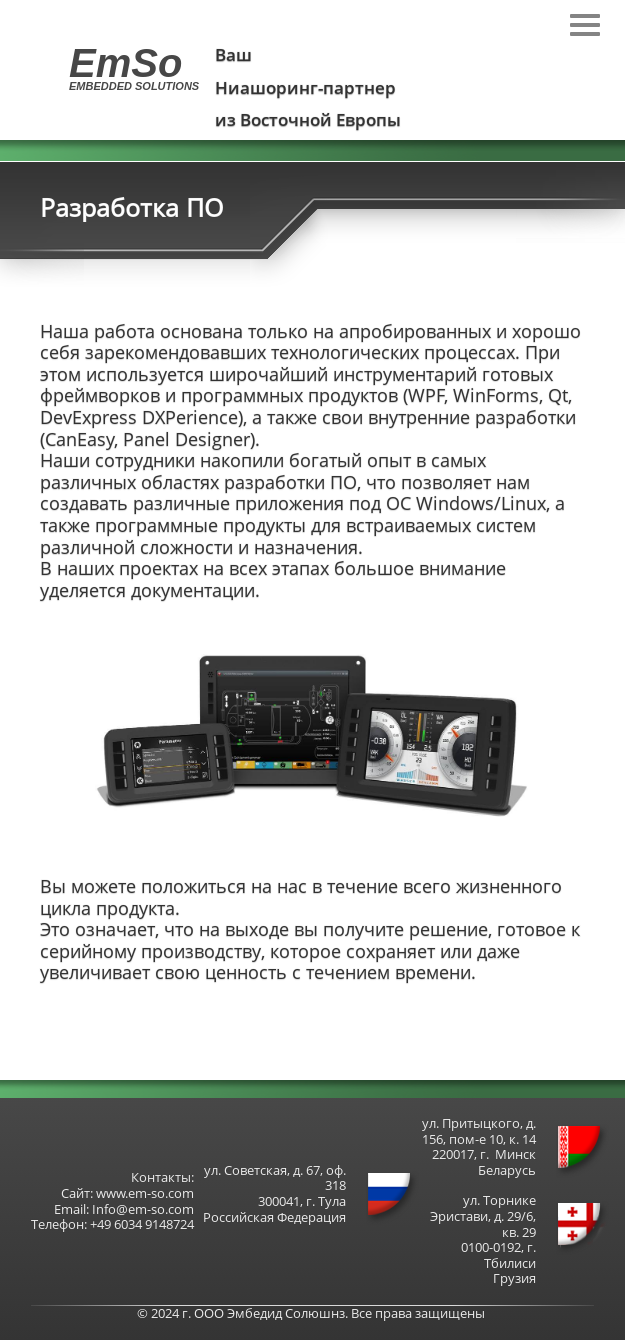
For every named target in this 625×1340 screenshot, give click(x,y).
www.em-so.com (145, 1193)
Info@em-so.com (143, 1209)
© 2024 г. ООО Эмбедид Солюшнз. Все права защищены (311, 1313)
